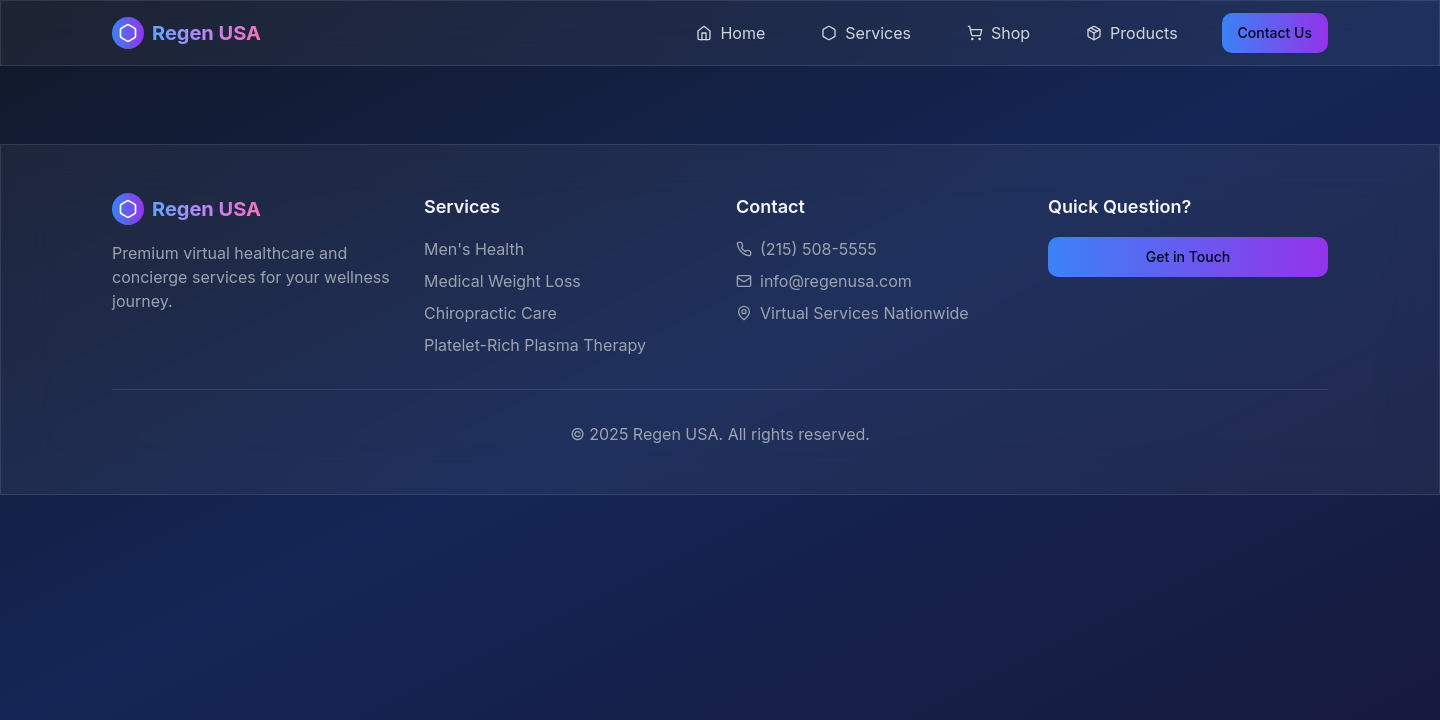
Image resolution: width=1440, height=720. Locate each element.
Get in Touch (1188, 256)
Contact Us (1275, 32)
